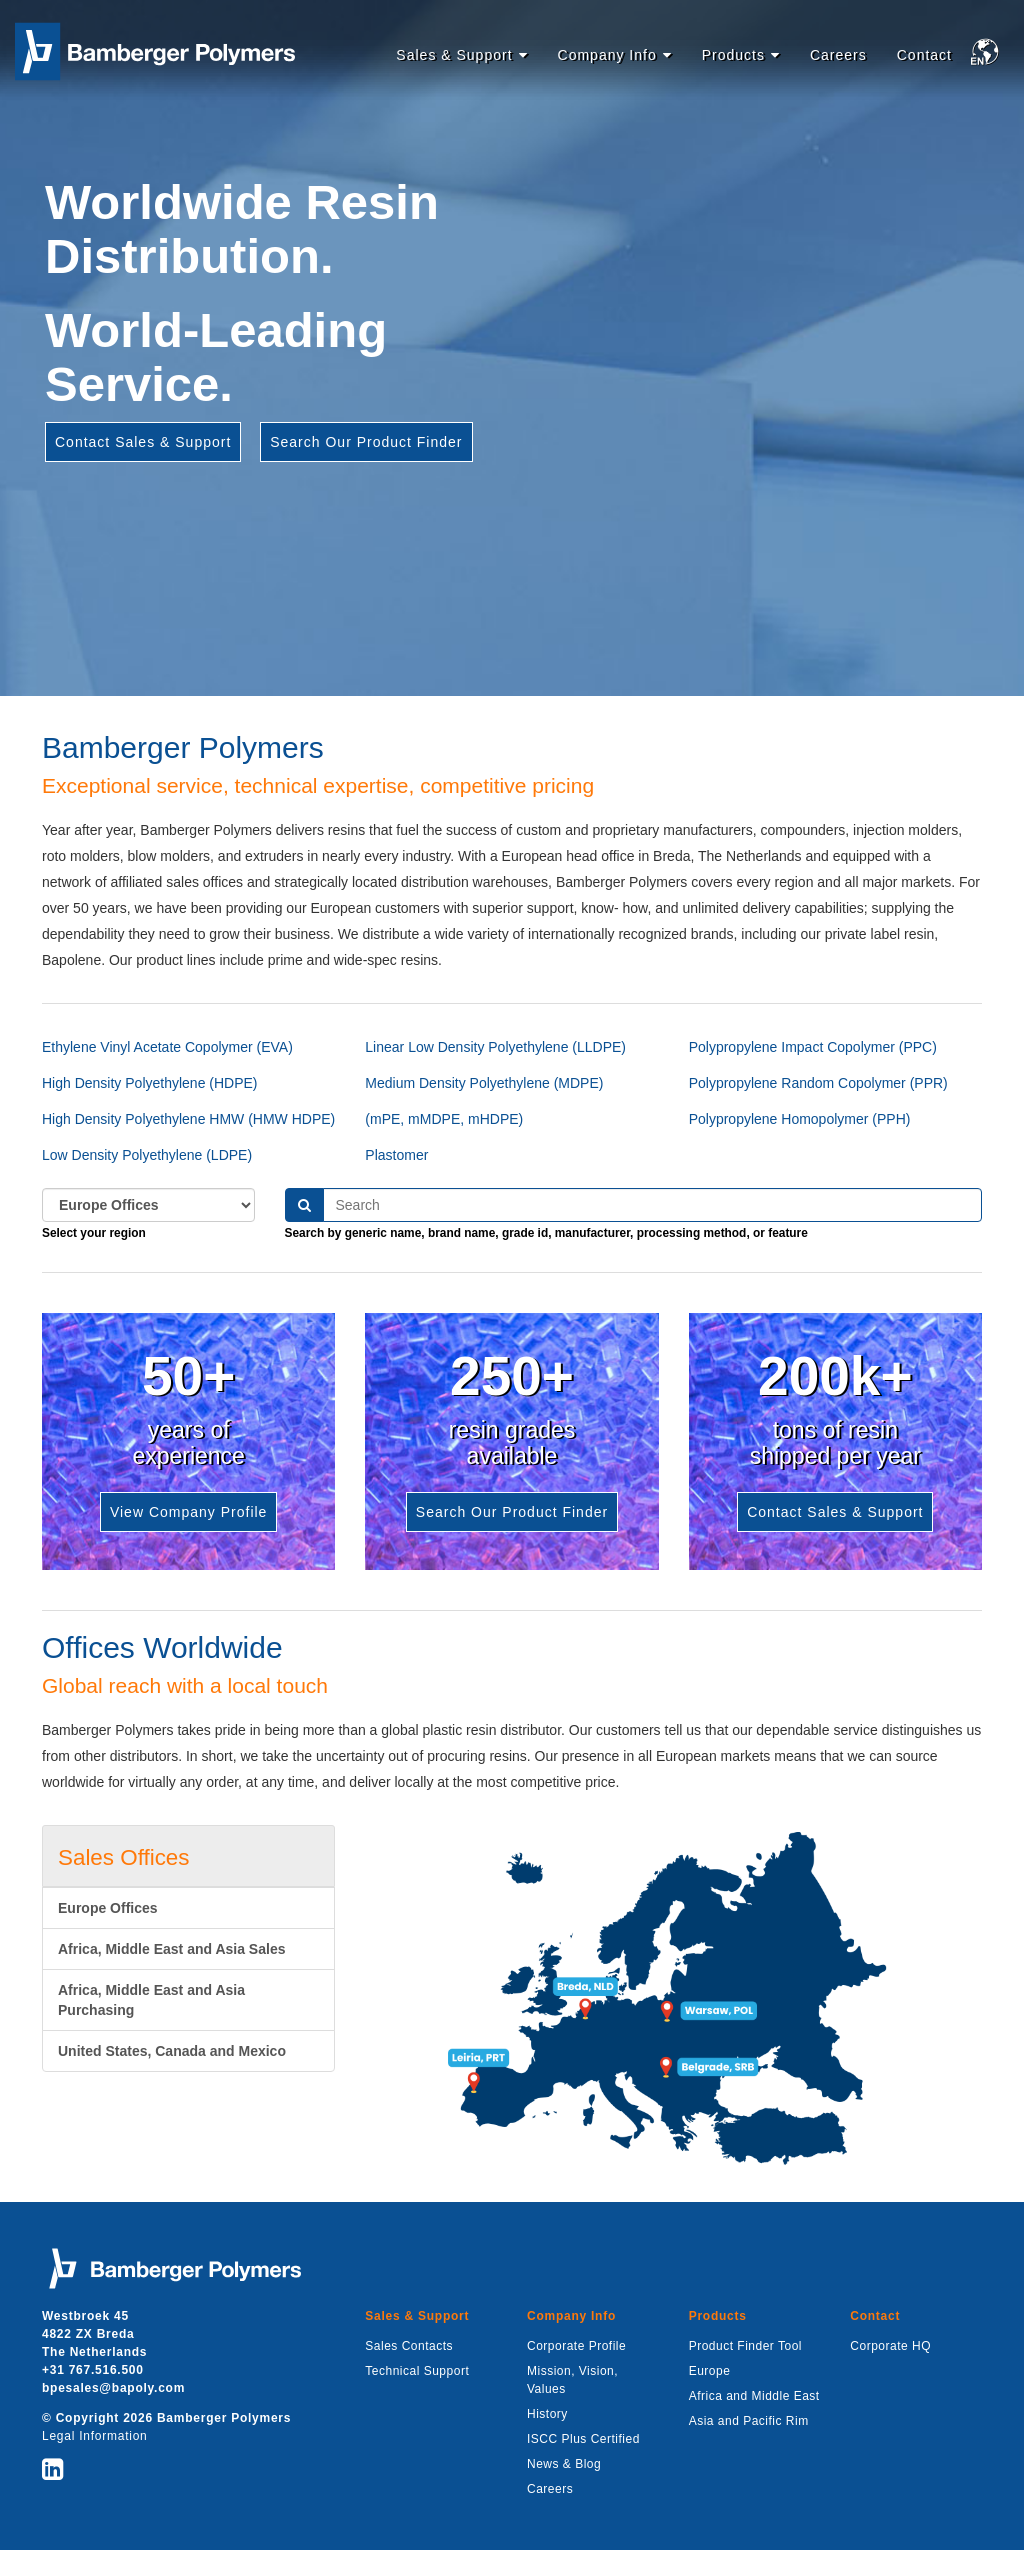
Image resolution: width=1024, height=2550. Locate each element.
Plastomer (396, 1155)
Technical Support (417, 2371)
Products (733, 55)
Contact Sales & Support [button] (835, 1512)
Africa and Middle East (754, 2396)
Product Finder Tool (745, 2346)
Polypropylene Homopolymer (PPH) (800, 1119)
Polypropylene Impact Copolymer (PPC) (813, 1047)
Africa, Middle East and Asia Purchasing (151, 2000)
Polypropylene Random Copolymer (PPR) (818, 1083)
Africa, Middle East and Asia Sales (171, 1949)
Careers (838, 55)
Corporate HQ (890, 2346)
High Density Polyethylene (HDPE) (150, 1083)
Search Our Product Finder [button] (512, 1512)
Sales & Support (454, 55)
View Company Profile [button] (188, 1512)
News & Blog (564, 2464)
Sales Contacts (409, 2346)
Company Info (607, 55)
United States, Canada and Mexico (172, 2051)
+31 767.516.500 (93, 2370)
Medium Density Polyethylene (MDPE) (484, 1083)
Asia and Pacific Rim (749, 2421)
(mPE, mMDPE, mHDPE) (444, 1119)
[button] (988, 56)
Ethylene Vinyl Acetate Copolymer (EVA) (167, 1047)
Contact (924, 55)
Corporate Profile (576, 2346)
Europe (710, 2371)
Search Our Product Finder (366, 442)
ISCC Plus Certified (583, 2439)
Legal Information (94, 2436)
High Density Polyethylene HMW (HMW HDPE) (188, 1119)
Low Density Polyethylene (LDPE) (147, 1155)
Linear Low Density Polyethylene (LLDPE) (495, 1047)
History (547, 2414)
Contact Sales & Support (143, 442)
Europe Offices (108, 1908)
